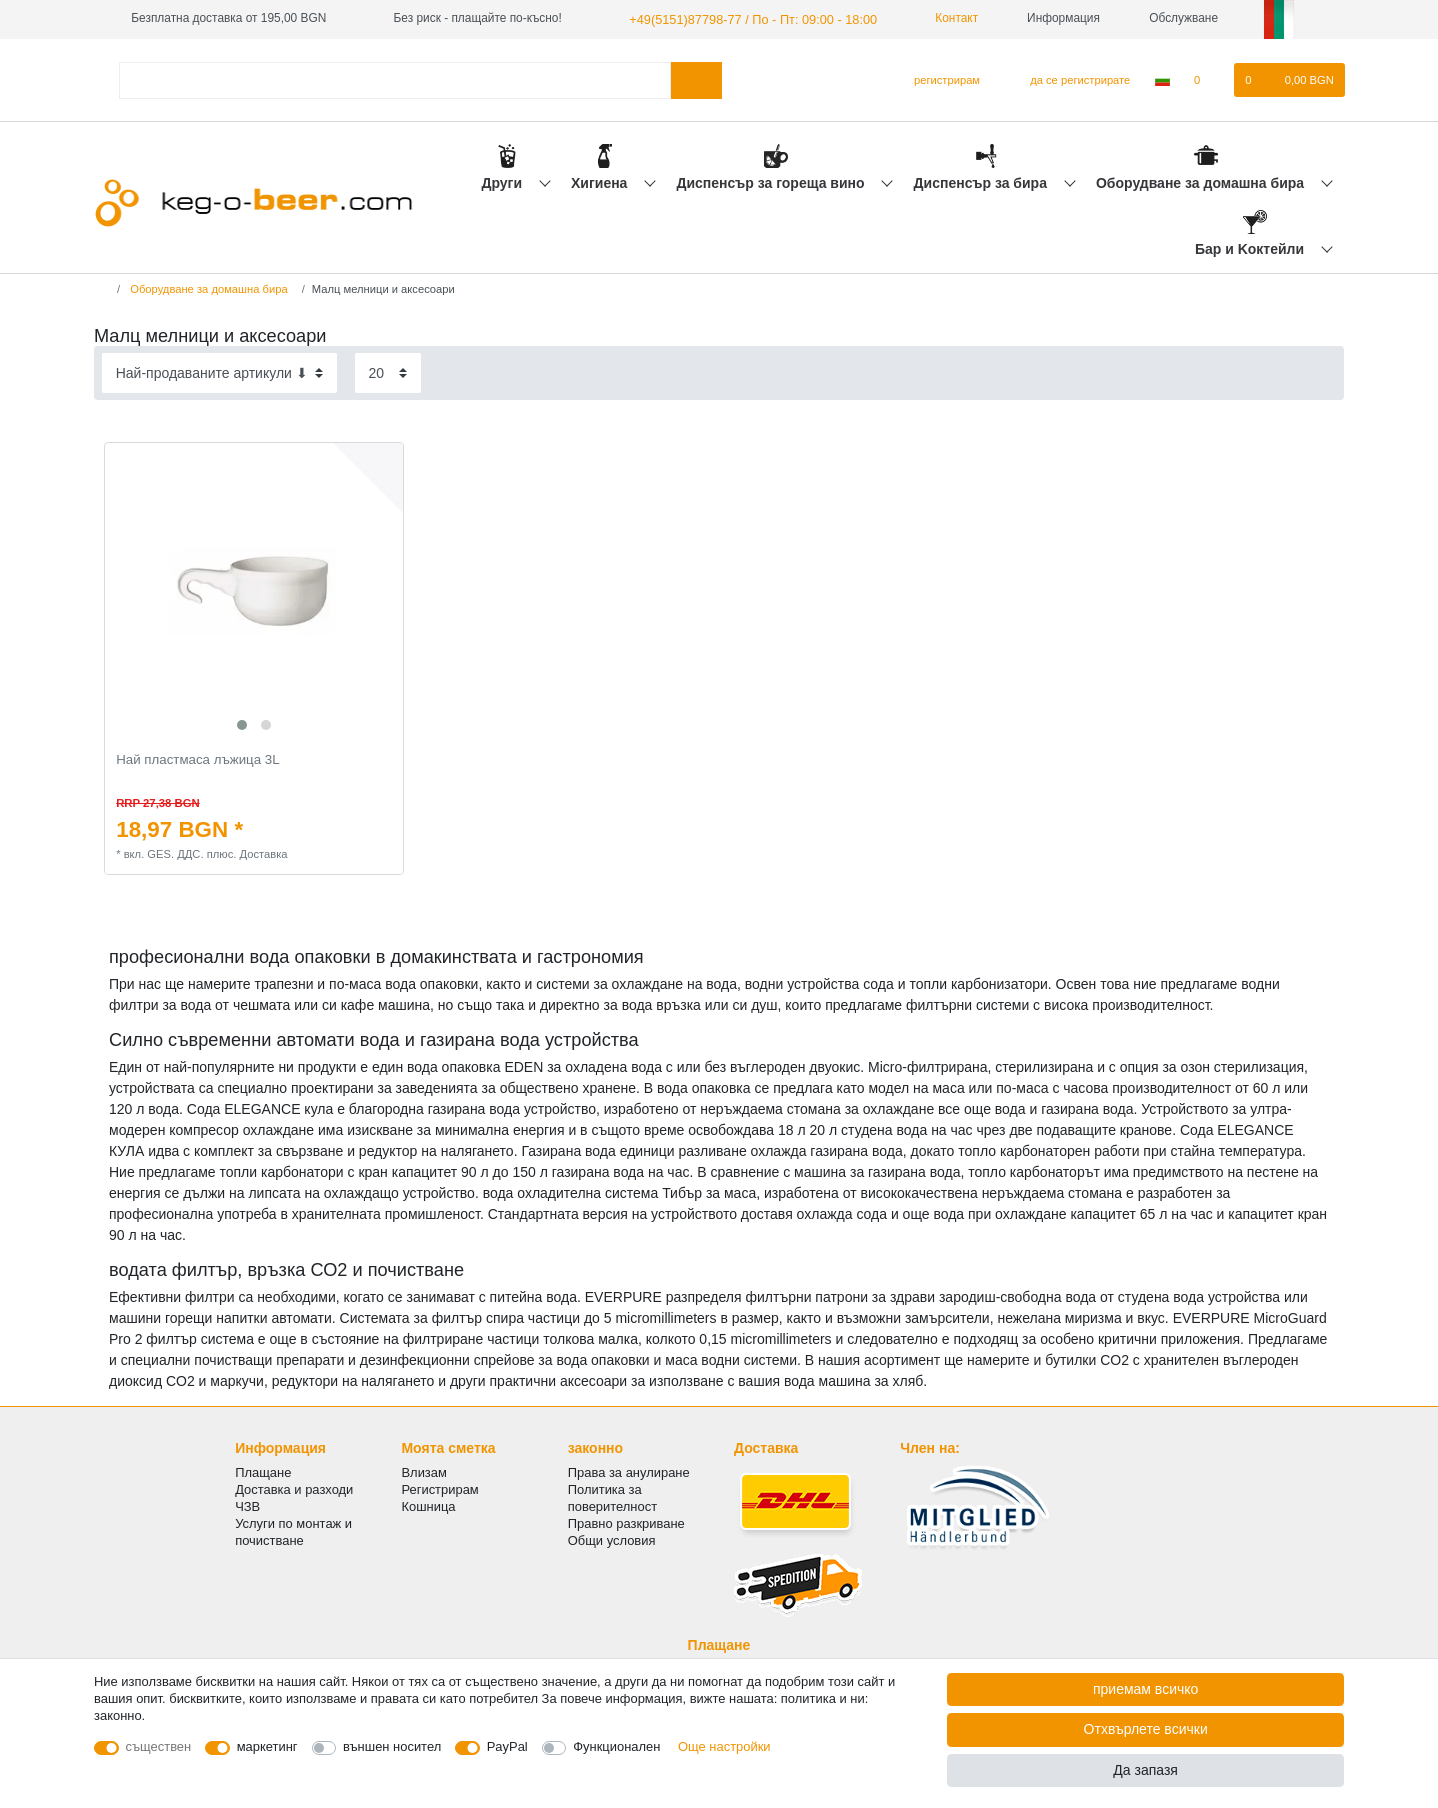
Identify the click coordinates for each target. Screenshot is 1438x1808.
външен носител (392, 1746)
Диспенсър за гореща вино (772, 181)
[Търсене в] (696, 78)
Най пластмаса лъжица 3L (197, 758)
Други (503, 181)
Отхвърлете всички (1146, 1729)
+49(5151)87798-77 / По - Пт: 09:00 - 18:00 (743, 18)
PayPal (507, 1746)
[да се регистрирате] (1068, 79)
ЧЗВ (247, 1505)
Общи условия (612, 1539)
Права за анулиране (629, 1471)
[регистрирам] (938, 79)
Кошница (428, 1505)
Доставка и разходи (294, 1488)
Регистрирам (439, 1488)
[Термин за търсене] (395, 78)
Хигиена (601, 181)
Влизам (423, 1471)
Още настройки (724, 1746)
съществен (159, 1746)
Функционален (616, 1746)
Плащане (263, 1471)
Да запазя (1145, 1770)
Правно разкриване (626, 1522)
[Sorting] (219, 371)
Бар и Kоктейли (1251, 248)
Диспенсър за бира (982, 181)
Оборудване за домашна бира (1202, 181)
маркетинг (267, 1746)
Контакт (937, 18)
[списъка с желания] (1207, 79)
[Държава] (1162, 79)
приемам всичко (1145, 1689)
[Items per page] (388, 371)
